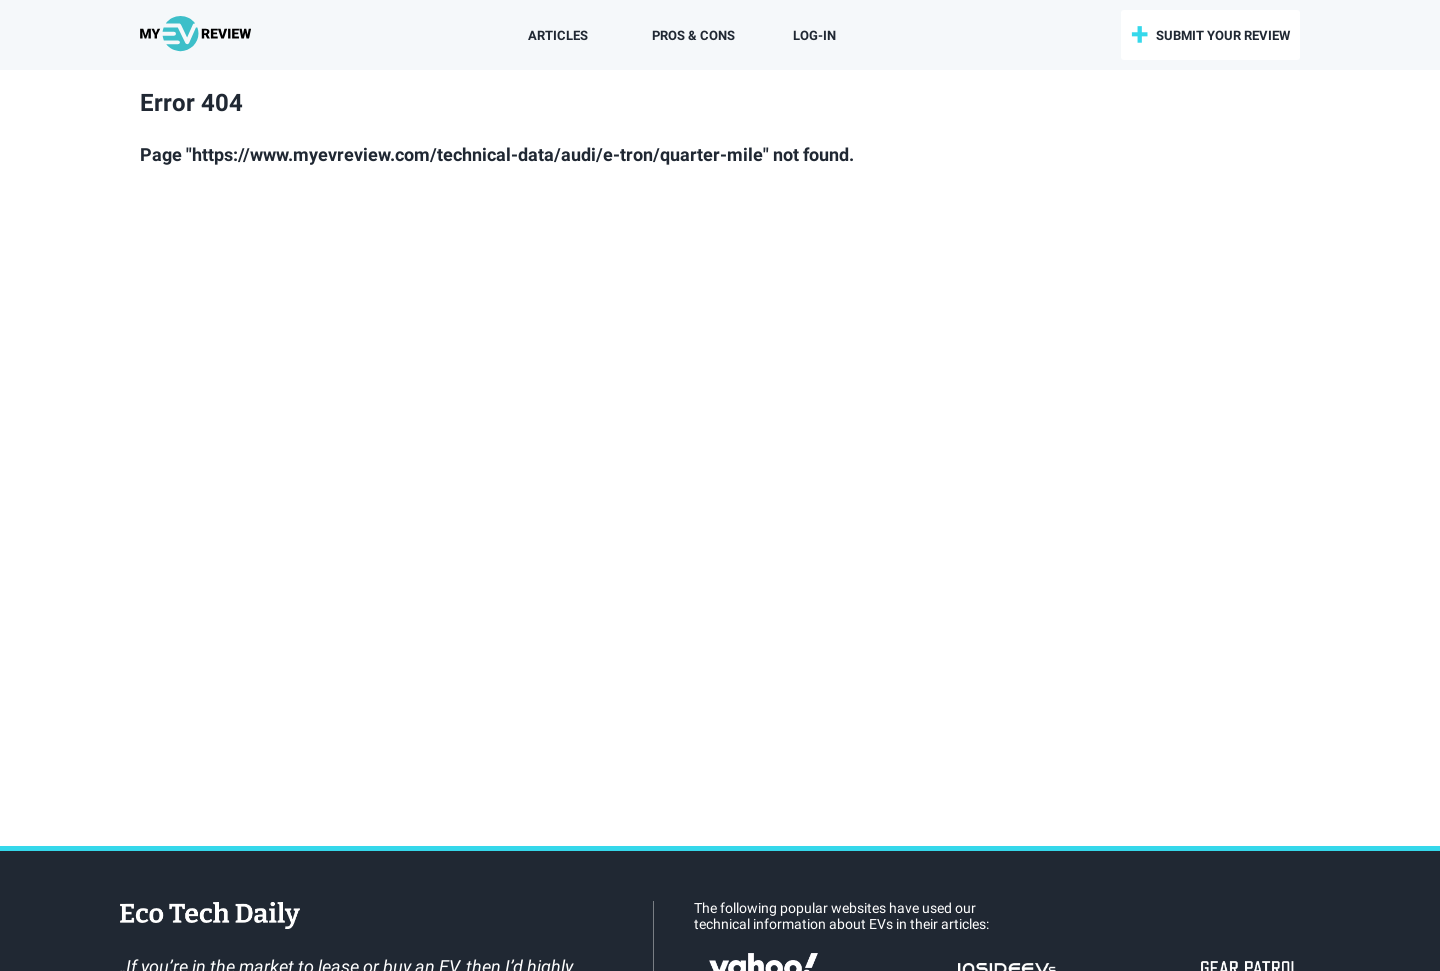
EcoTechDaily (210, 917)
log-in (814, 35)
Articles (558, 35)
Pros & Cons (693, 35)
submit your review (1223, 35)
